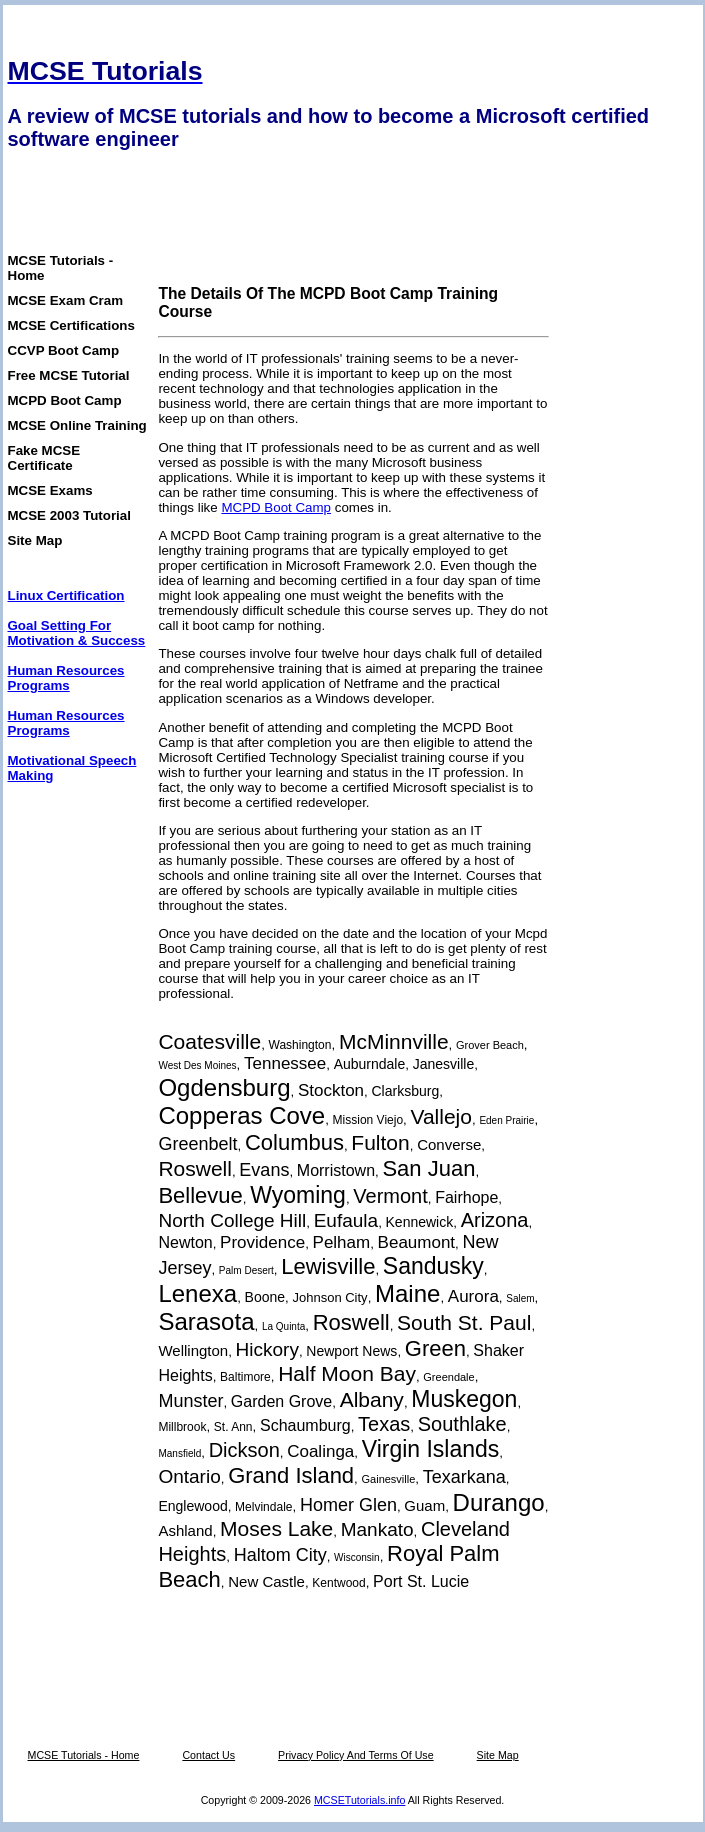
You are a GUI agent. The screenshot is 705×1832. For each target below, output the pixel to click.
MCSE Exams (50, 490)
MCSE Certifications (71, 325)
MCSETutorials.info (359, 1800)
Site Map (35, 540)
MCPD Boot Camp (65, 400)
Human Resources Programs (66, 678)
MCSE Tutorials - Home (84, 1755)
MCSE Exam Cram (66, 300)
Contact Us (208, 1755)
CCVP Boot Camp (64, 350)
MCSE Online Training (77, 425)
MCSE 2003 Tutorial (69, 515)
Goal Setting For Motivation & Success (77, 633)
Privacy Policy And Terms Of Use (356, 1755)
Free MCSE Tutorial (69, 375)
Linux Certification (66, 595)
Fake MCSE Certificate (44, 458)
